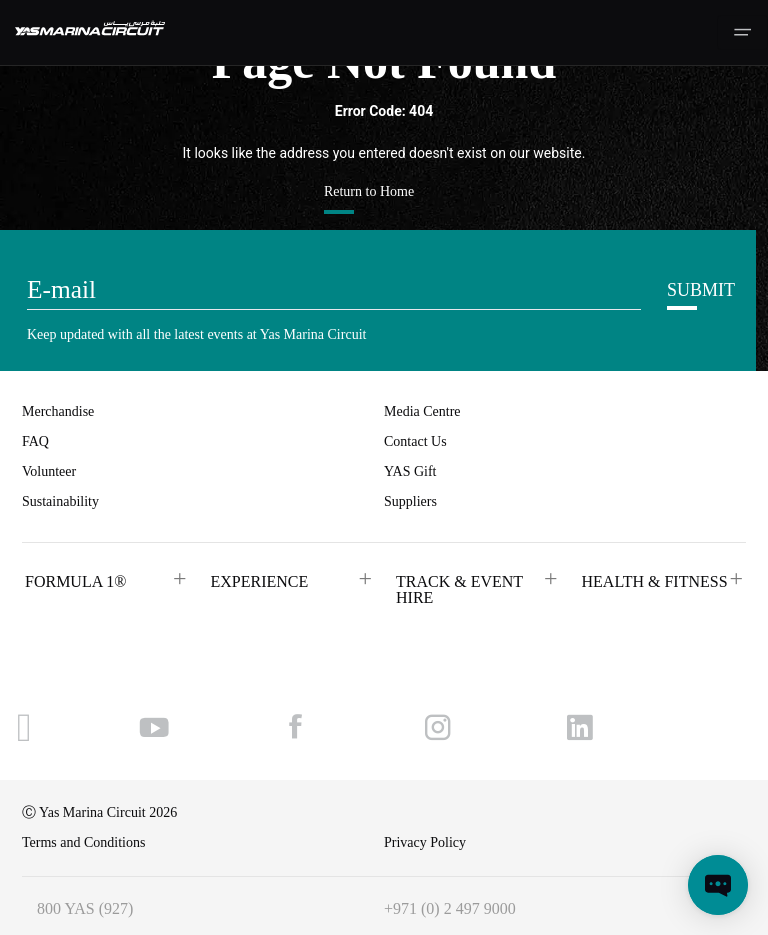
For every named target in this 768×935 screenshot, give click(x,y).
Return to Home (369, 191)
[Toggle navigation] (742, 32)
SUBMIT (701, 290)
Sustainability (60, 501)
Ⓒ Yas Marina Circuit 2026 (99, 812)
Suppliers (410, 501)
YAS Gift (410, 471)
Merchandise (58, 411)
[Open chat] (718, 885)
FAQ (35, 441)
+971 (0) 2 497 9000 (450, 908)
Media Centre (422, 411)
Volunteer (49, 471)
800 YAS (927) (85, 908)
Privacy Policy (425, 842)
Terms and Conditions (83, 842)
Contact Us (415, 441)
